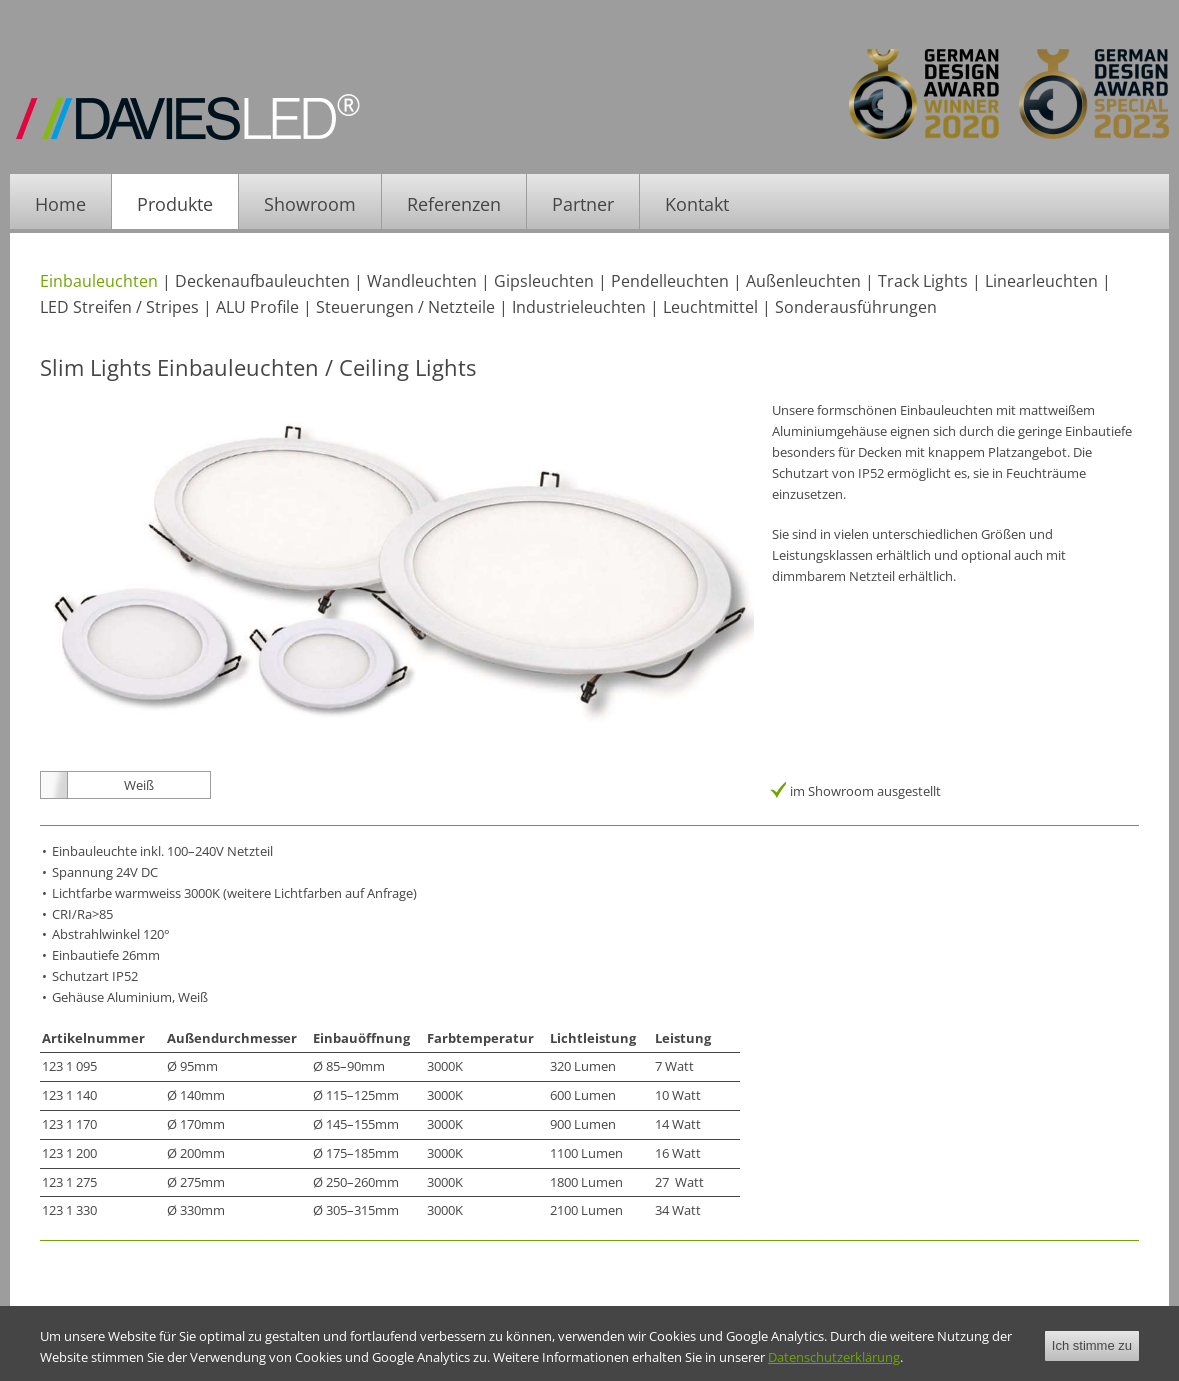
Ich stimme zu (1092, 1360)
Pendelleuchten (670, 281)
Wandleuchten (422, 281)
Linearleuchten (1041, 281)
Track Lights (923, 281)
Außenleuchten (803, 281)
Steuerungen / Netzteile (405, 307)
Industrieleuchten (579, 307)
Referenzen (454, 204)
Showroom (310, 204)
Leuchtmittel (710, 307)
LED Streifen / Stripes (119, 307)
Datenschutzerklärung (834, 1372)
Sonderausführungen (856, 307)
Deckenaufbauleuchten (262, 281)
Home (60, 204)
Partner (583, 204)
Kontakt (697, 204)
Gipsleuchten (544, 281)
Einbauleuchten (99, 281)
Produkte (175, 204)
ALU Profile (257, 307)
